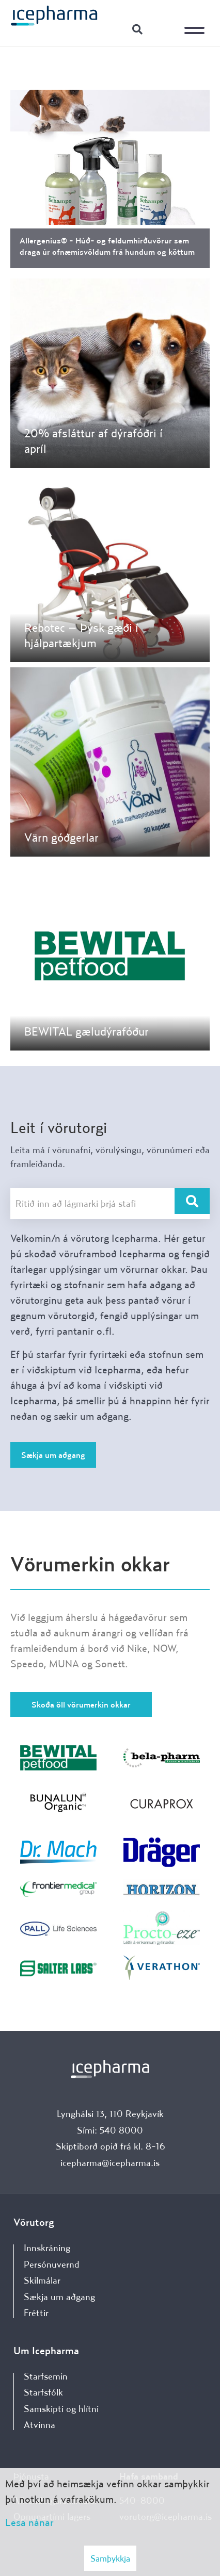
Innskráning (163, 29)
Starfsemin (46, 2376)
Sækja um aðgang (53, 1454)
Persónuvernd (52, 2264)
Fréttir (36, 2312)
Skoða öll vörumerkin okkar (81, 1704)
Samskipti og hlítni (61, 2408)
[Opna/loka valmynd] (197, 23)
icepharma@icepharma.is (110, 2162)
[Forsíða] (54, 15)
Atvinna (39, 2424)
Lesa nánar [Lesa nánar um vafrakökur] (29, 2522)
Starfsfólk (43, 2392)
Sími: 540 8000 (110, 2130)
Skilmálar (42, 2280)
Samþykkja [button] (110, 2558)
